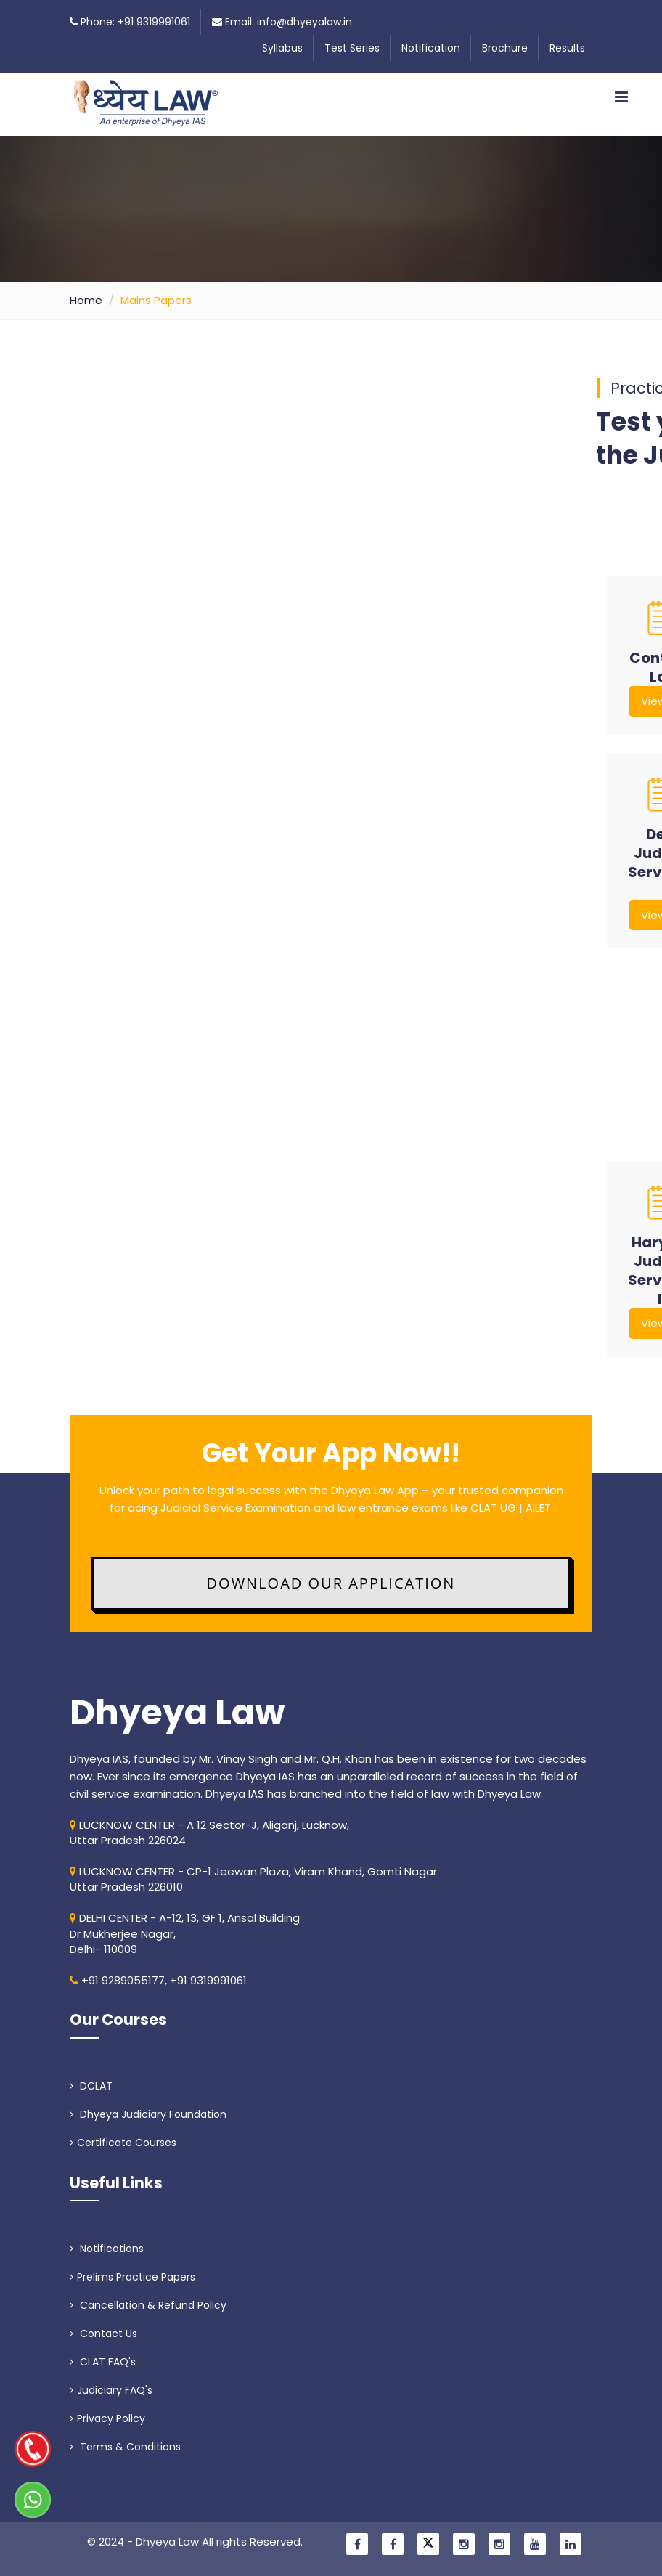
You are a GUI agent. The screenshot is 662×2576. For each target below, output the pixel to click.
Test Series (352, 48)
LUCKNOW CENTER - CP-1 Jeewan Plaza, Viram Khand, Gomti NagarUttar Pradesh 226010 (253, 1879)
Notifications (107, 2248)
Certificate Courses (123, 2142)
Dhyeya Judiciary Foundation (148, 2114)
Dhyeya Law (177, 1712)
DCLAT (91, 2086)
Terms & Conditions (125, 2447)
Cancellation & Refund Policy (148, 2305)
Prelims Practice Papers (132, 2277)
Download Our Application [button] (331, 1583)
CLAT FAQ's (103, 2362)
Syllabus (282, 48)
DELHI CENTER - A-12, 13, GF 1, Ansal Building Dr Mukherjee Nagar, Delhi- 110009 (185, 1933)
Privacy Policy (107, 2418)
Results (567, 48)
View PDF (337, 701)
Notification (430, 48)
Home (86, 300)
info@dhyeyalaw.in (304, 22)
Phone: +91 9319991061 (135, 22)
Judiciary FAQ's (111, 2390)
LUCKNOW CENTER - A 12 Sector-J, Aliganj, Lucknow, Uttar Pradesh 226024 (209, 1832)
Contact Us (103, 2333)
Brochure (505, 48)
